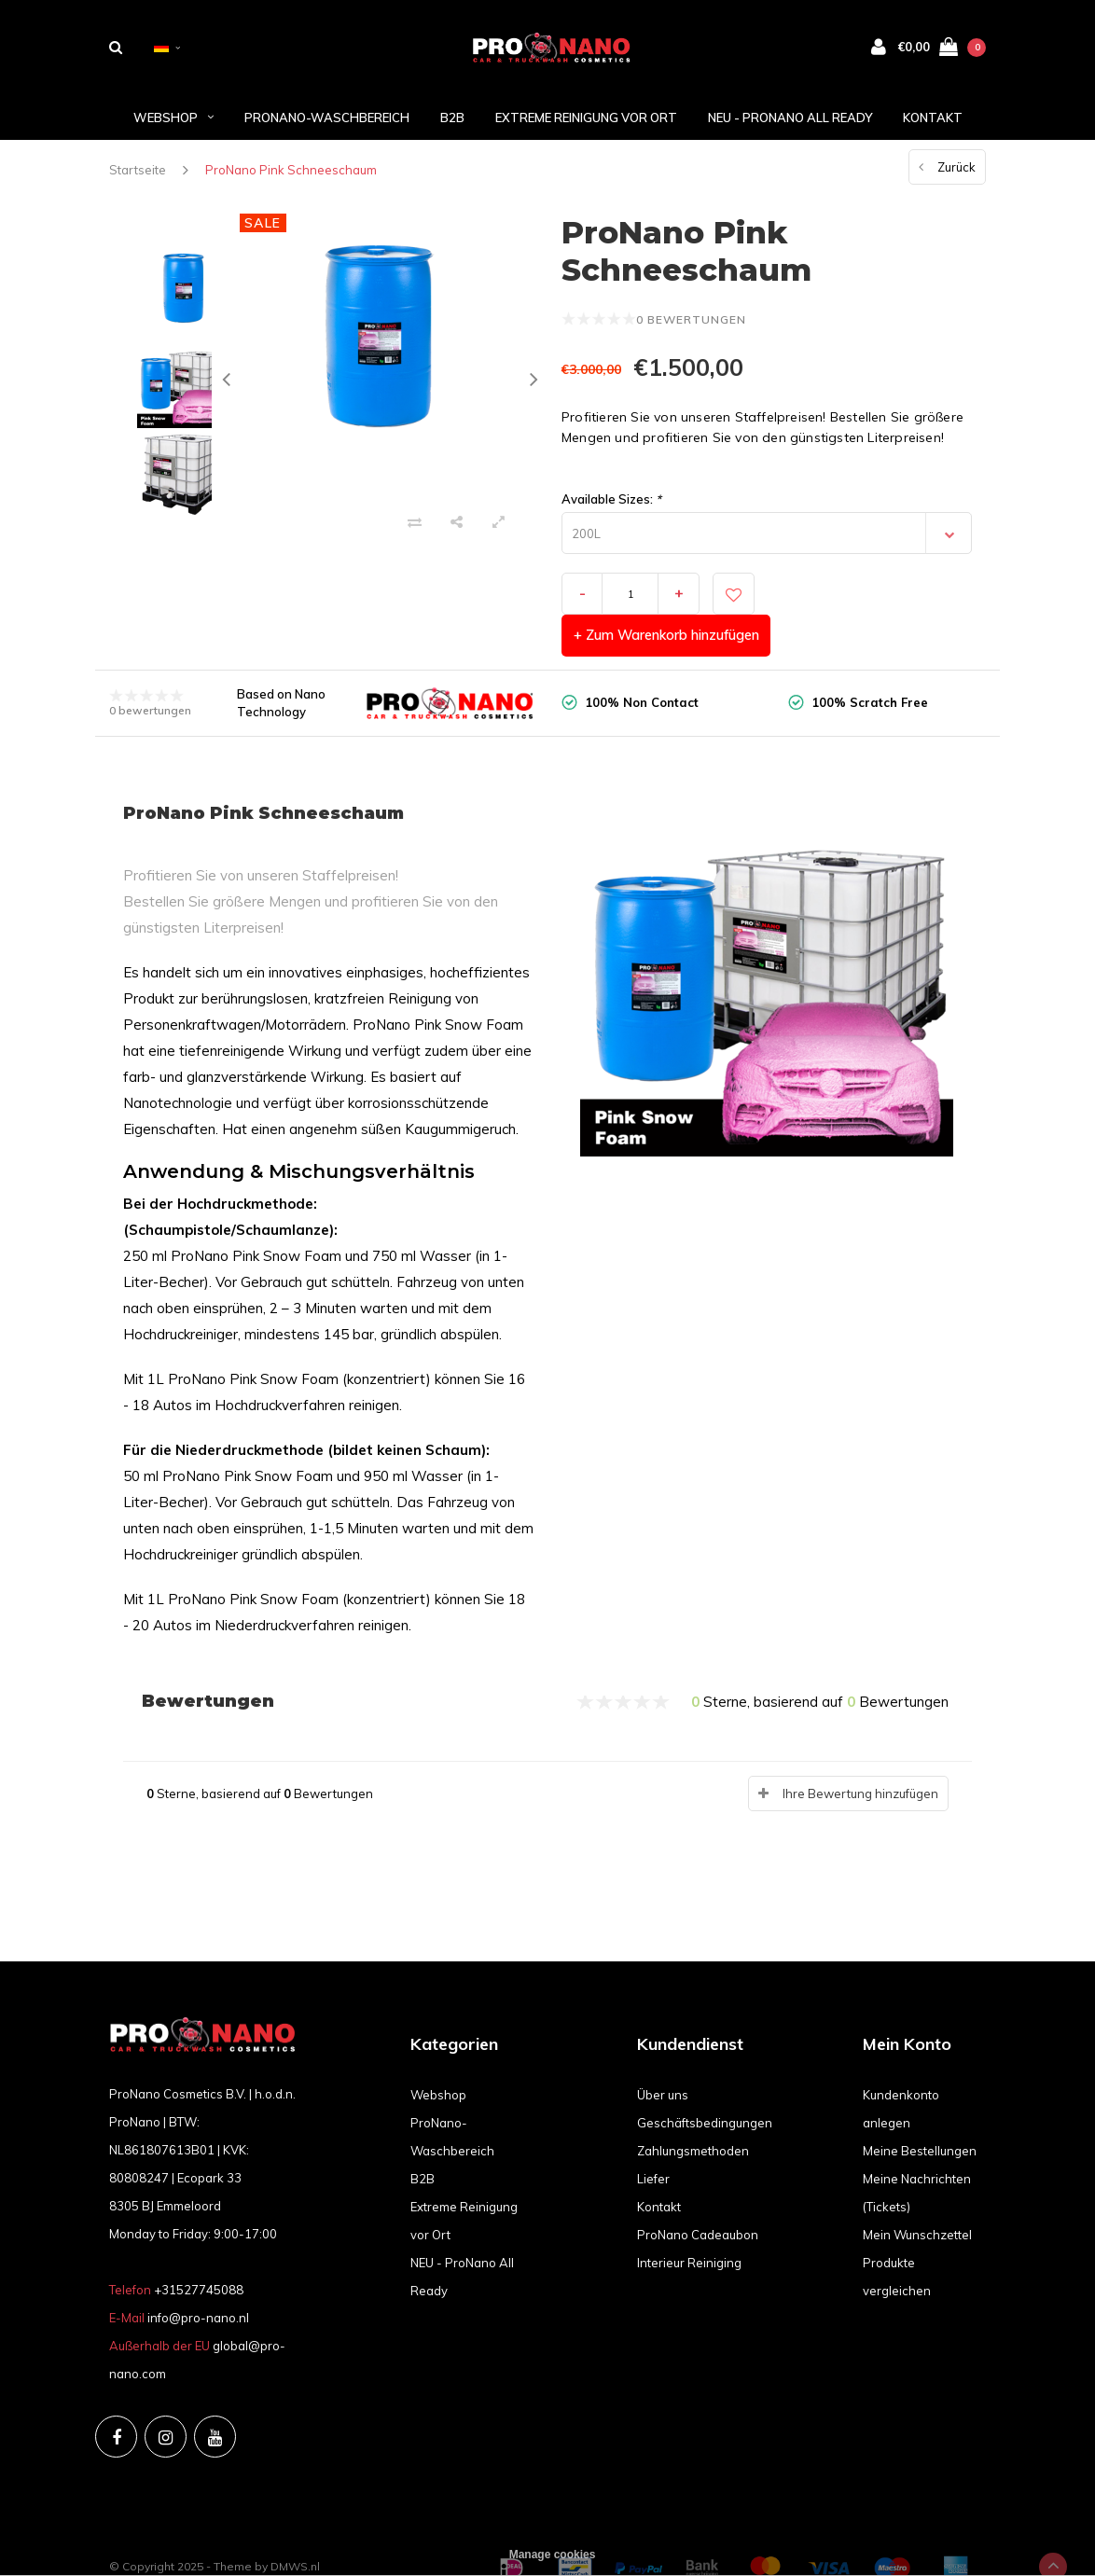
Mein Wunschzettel (917, 2196)
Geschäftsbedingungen (704, 2084)
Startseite (137, 173)
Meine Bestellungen (920, 2112)
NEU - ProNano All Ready (790, 120)
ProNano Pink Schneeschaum (291, 173)
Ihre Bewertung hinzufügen (860, 1756)
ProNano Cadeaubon (697, 2196)
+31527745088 (198, 2252)
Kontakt (933, 120)
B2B (452, 120)
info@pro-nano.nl (198, 2280)
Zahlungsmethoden (693, 2112)
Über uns (662, 2056)
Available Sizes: (611, 502)
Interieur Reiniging (689, 2224)
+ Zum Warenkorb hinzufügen (871, 597)
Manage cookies (552, 2554)
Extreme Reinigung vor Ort (586, 120)
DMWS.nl (295, 2529)
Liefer (653, 2140)
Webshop (173, 120)
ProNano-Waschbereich (326, 120)
